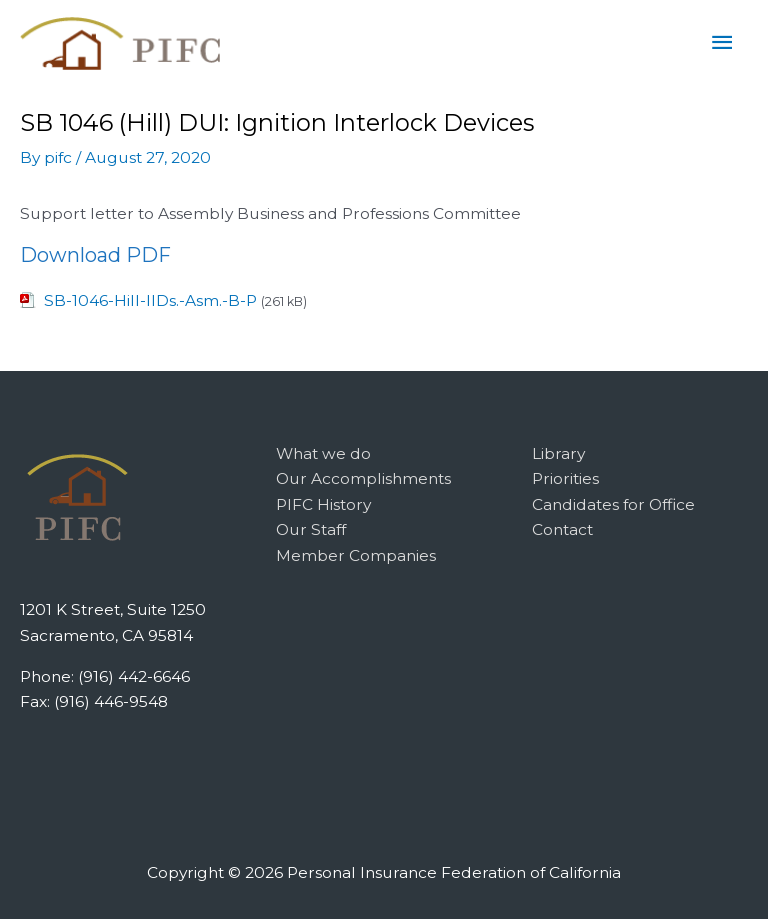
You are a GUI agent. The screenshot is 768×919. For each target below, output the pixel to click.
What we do (323, 453)
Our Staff (311, 529)
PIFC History (323, 504)
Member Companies (356, 555)
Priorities (565, 478)
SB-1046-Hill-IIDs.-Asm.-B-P (150, 300)
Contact (562, 529)
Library (558, 453)
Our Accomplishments (363, 478)
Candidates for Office (613, 504)
